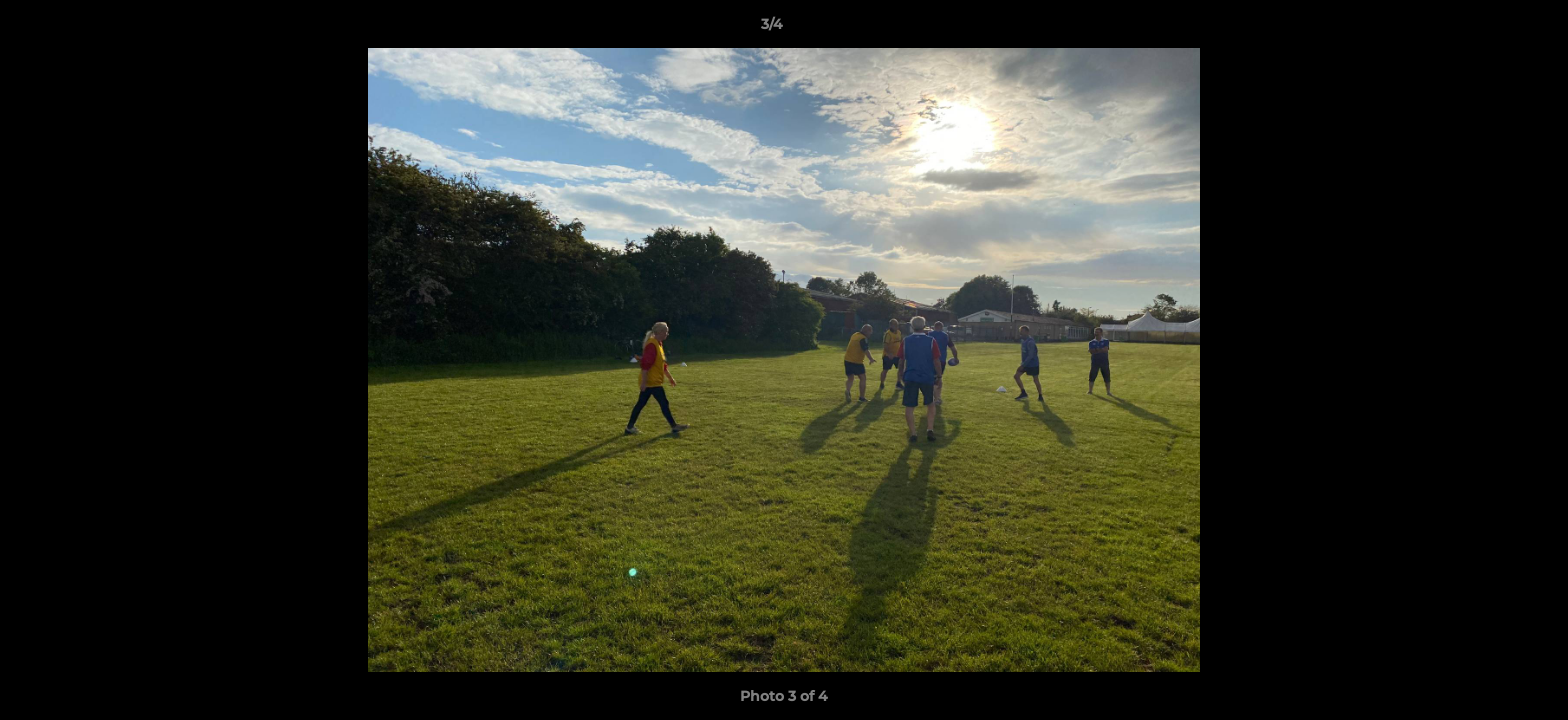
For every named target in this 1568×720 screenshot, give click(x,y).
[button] (1484, 29)
